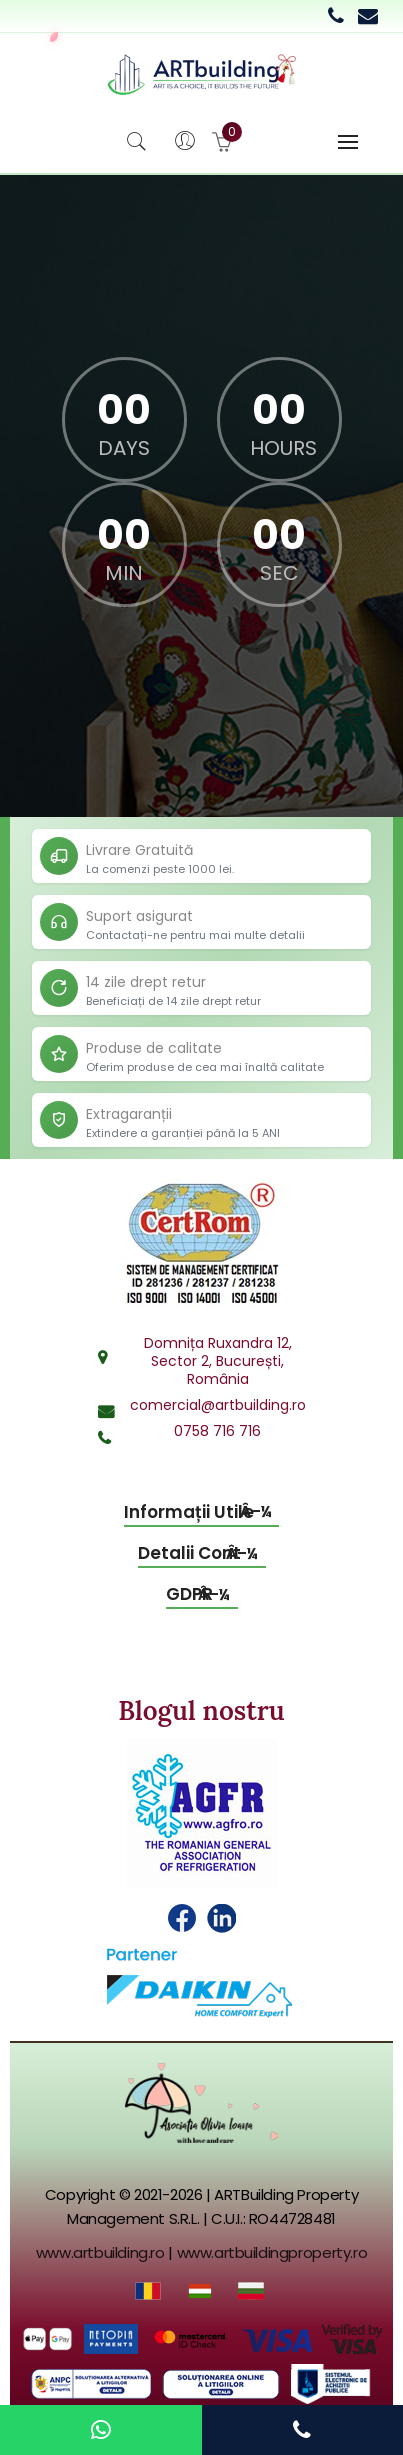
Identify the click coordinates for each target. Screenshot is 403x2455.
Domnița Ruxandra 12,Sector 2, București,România (218, 1361)
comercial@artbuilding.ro (218, 1405)
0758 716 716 (217, 1431)
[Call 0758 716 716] (336, 16)
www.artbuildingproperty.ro (272, 2252)
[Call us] (302, 2430)
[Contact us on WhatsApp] (101, 2430)
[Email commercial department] (368, 16)
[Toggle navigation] (348, 142)
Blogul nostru (201, 1710)
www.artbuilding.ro (100, 2252)
